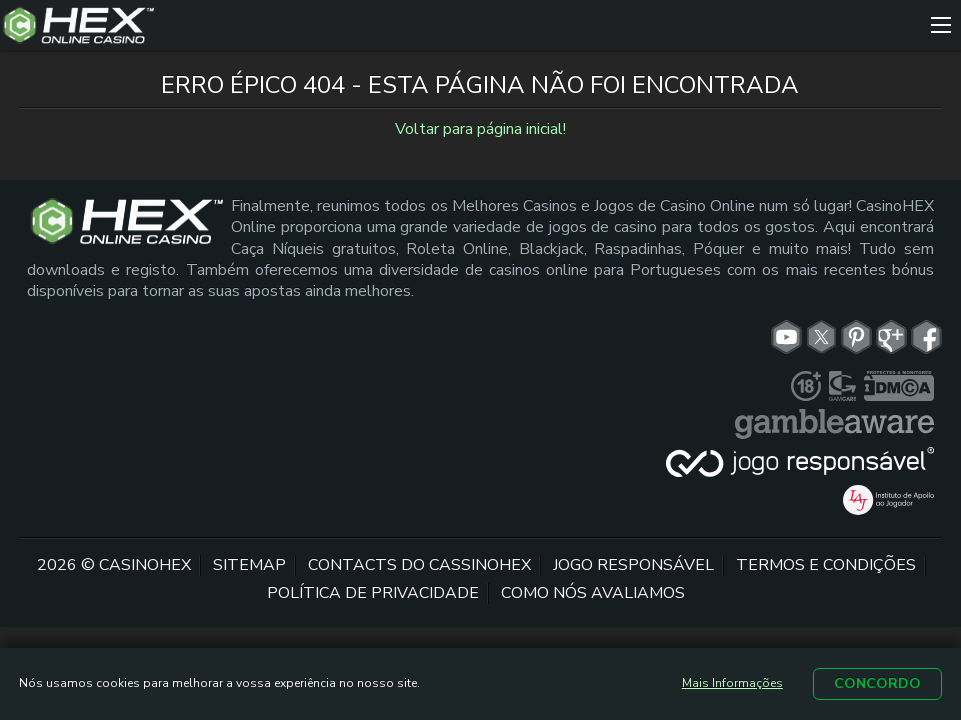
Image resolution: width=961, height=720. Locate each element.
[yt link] (786, 337)
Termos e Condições (826, 565)
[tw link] (821, 337)
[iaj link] (888, 500)
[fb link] (926, 337)
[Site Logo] (460, 25)
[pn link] (856, 337)
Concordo (877, 683)
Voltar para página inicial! (480, 129)
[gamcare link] (842, 386)
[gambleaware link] (834, 424)
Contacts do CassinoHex (419, 565)
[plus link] (806, 386)
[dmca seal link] (899, 386)
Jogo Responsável (633, 565)
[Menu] (941, 25)
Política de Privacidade (373, 593)
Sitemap (249, 565)
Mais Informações (732, 683)
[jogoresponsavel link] (800, 462)
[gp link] (891, 337)
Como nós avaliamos (593, 593)
